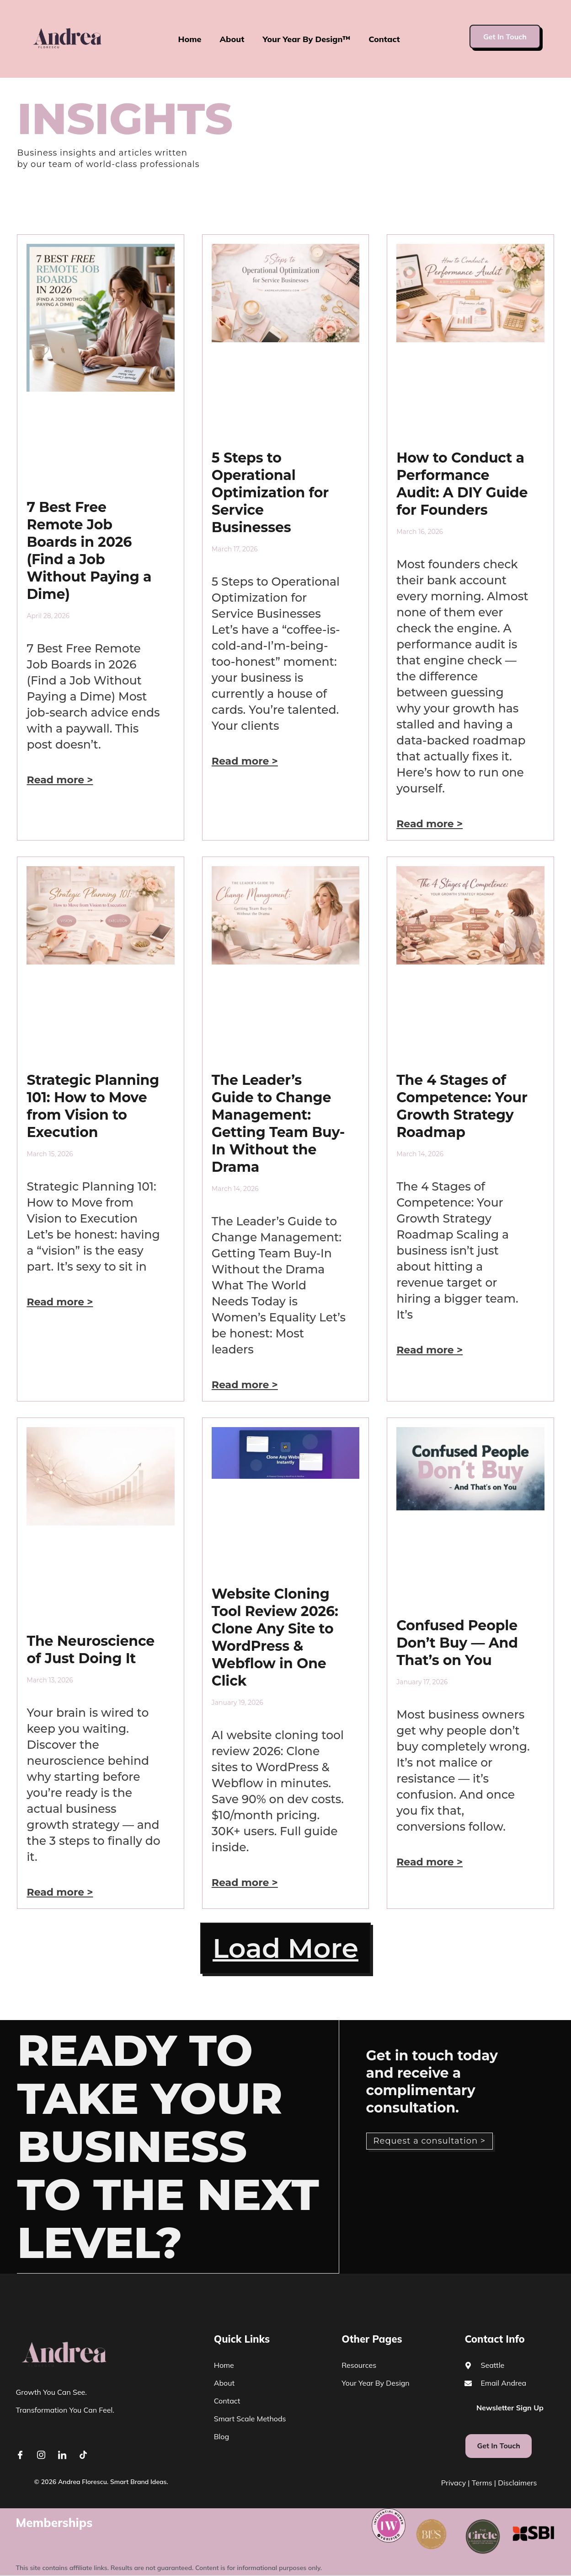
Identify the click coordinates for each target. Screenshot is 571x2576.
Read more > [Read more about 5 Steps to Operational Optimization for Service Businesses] (245, 761)
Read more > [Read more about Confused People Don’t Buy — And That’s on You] (429, 1862)
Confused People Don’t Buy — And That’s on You (457, 1643)
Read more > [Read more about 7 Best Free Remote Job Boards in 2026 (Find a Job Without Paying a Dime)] (60, 780)
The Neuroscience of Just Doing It (91, 1650)
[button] (285, 1949)
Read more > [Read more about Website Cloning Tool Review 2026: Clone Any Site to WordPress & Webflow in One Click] (245, 1882)
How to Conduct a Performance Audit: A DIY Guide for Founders (462, 483)
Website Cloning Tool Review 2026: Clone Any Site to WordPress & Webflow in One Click (275, 1637)
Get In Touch (505, 36)
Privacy (453, 2483)
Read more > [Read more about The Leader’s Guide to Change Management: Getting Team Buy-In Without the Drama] (245, 1385)
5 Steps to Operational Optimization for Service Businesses (270, 492)
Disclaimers (517, 2483)
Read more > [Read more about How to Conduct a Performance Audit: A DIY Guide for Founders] (429, 824)
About (231, 39)
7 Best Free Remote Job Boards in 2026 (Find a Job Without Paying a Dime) (89, 551)
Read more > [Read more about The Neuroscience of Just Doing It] (60, 1892)
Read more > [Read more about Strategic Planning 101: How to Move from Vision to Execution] (60, 1302)
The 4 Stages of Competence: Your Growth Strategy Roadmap (462, 1106)
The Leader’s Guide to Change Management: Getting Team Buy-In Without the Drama (278, 1123)
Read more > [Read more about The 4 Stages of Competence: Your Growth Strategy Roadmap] (429, 1350)
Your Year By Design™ (306, 39)
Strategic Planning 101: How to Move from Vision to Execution (93, 1106)
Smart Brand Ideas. (139, 2482)
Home (189, 39)
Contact (384, 39)
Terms (482, 2483)
